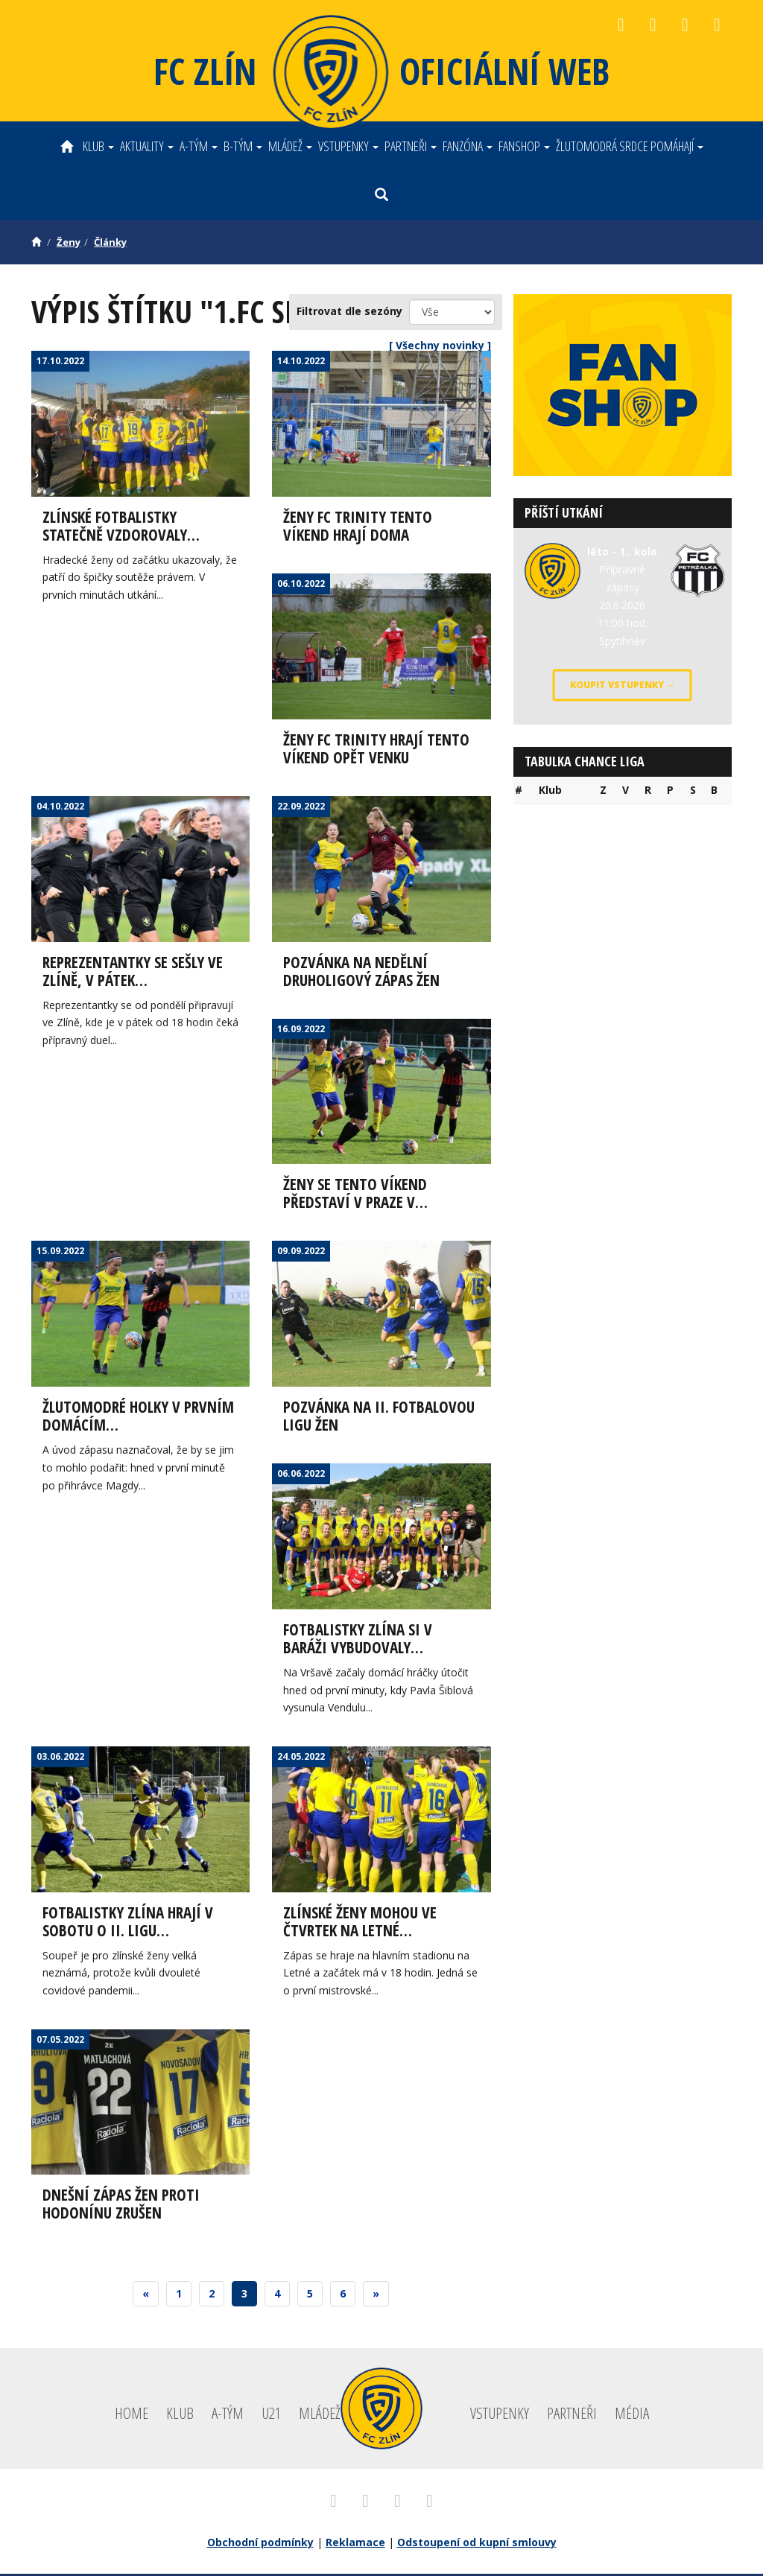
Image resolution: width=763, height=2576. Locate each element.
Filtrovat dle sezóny (349, 311)
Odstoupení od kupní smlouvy (477, 2544)
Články (110, 242)
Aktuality (147, 146)
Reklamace (355, 2544)
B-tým (243, 146)
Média (632, 2415)
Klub (98, 146)
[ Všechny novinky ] (440, 345)
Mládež (290, 146)
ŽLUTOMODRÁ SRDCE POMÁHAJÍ (629, 146)
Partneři (410, 146)
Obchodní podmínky (260, 2544)
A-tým (199, 146)
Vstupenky (348, 146)
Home (131, 2415)
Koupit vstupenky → (622, 684)
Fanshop (524, 146)
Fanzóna (468, 146)
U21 (271, 2415)
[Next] (376, 2296)
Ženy (68, 242)
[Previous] (146, 2296)
